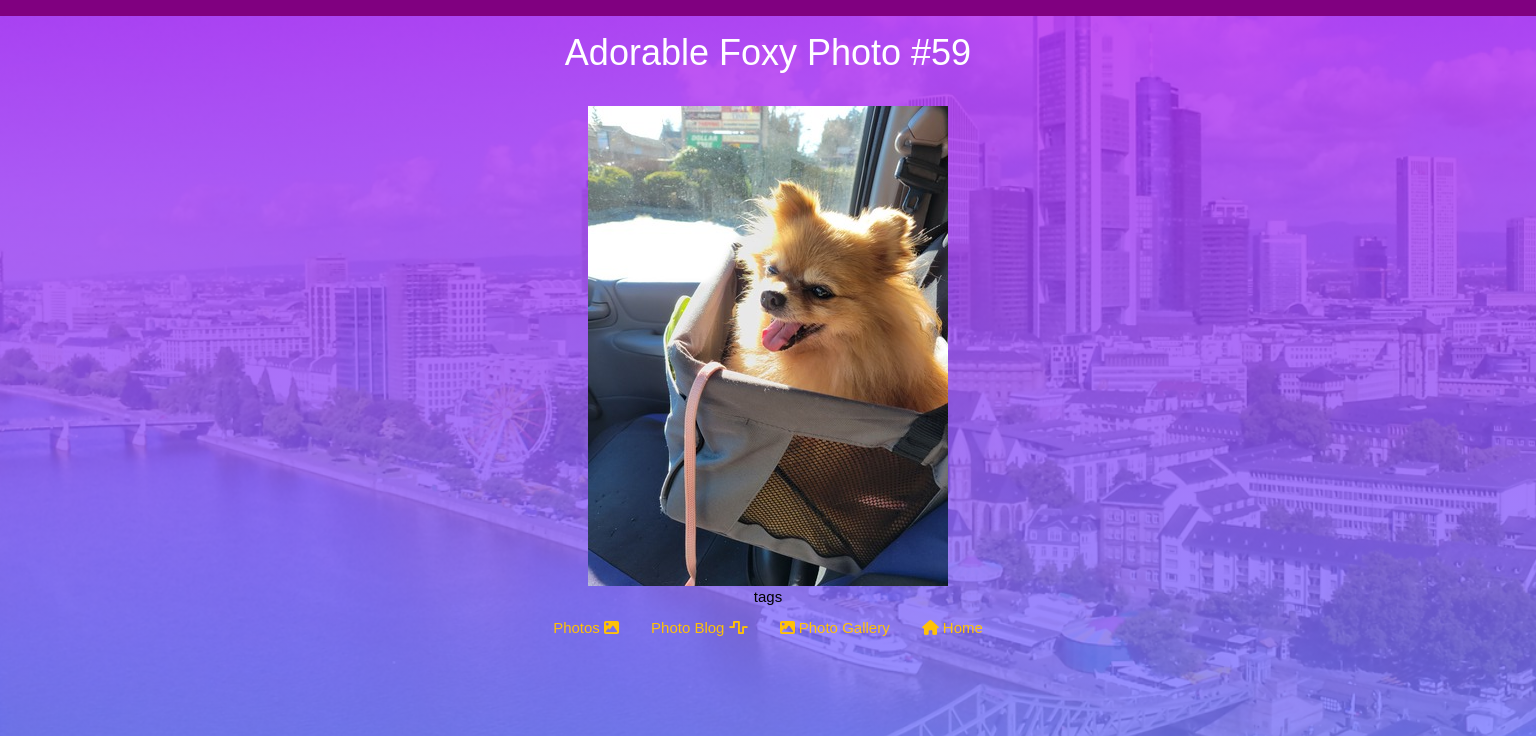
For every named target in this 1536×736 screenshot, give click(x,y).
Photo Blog (699, 627)
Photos (586, 627)
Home (952, 627)
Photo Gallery (835, 627)
